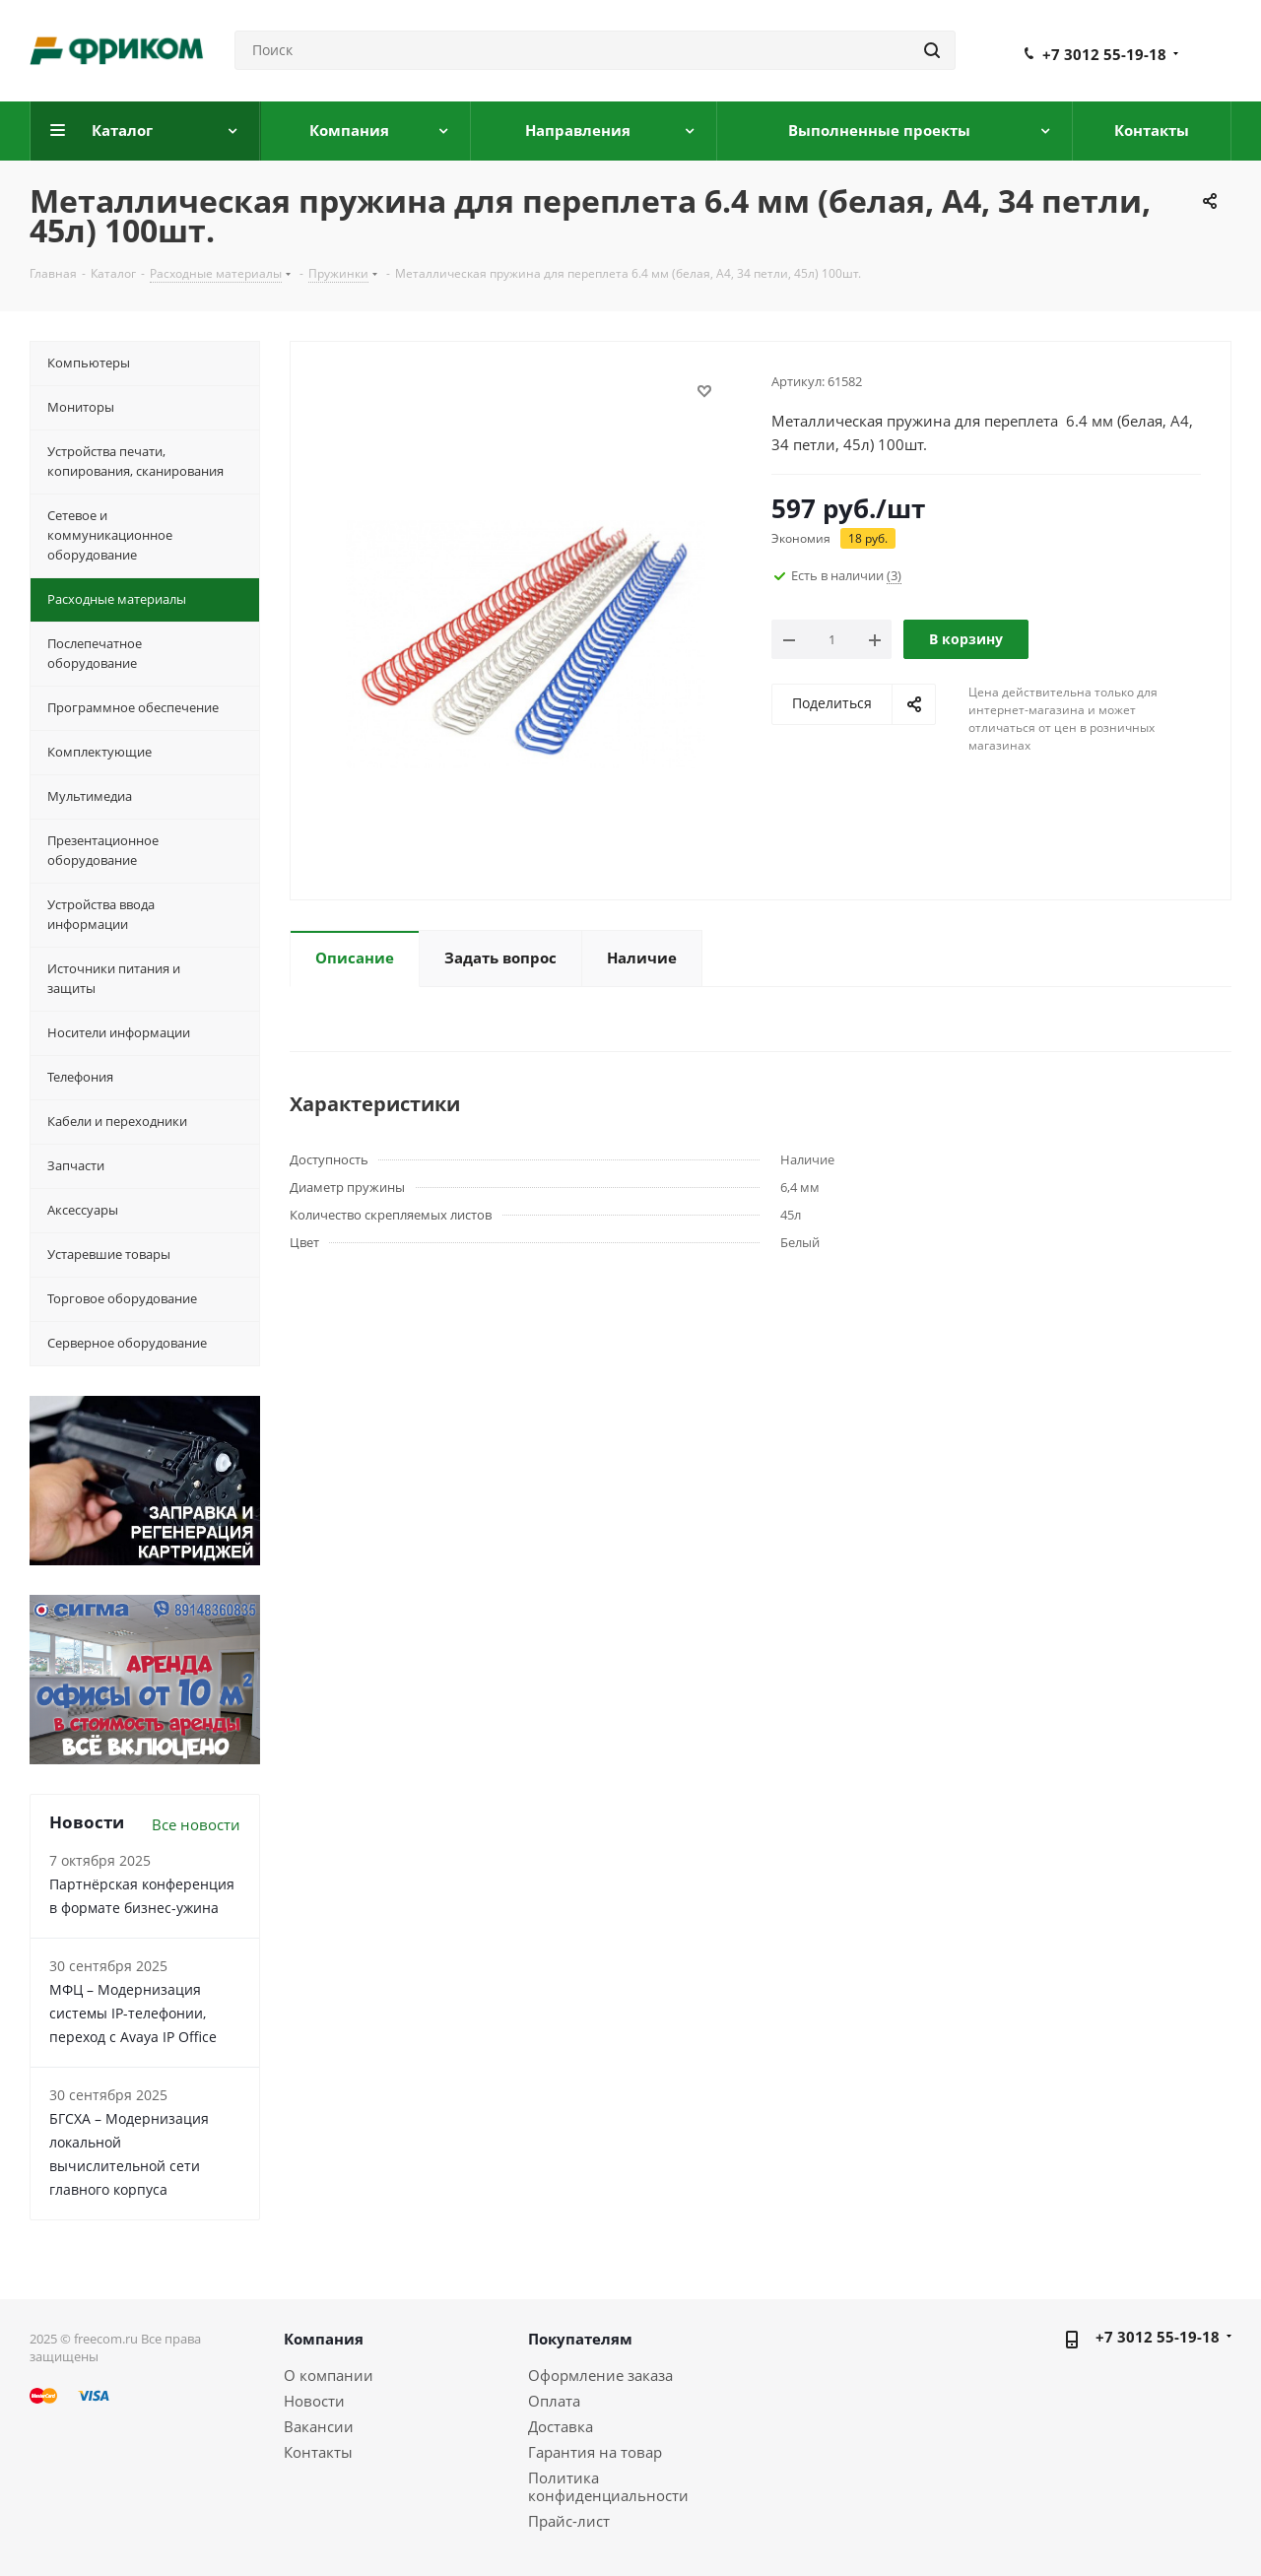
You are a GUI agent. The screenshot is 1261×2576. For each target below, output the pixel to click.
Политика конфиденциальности (608, 2486)
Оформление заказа (600, 2375)
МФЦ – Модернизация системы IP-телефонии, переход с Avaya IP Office (133, 2013)
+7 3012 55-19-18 (1104, 54)
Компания (324, 2338)
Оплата (554, 2401)
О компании (328, 2375)
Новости (314, 2401)
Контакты (318, 2452)
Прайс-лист (569, 2521)
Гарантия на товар (595, 2452)
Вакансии (319, 2426)
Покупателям (580, 2338)
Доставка (560, 2426)
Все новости (196, 1824)
